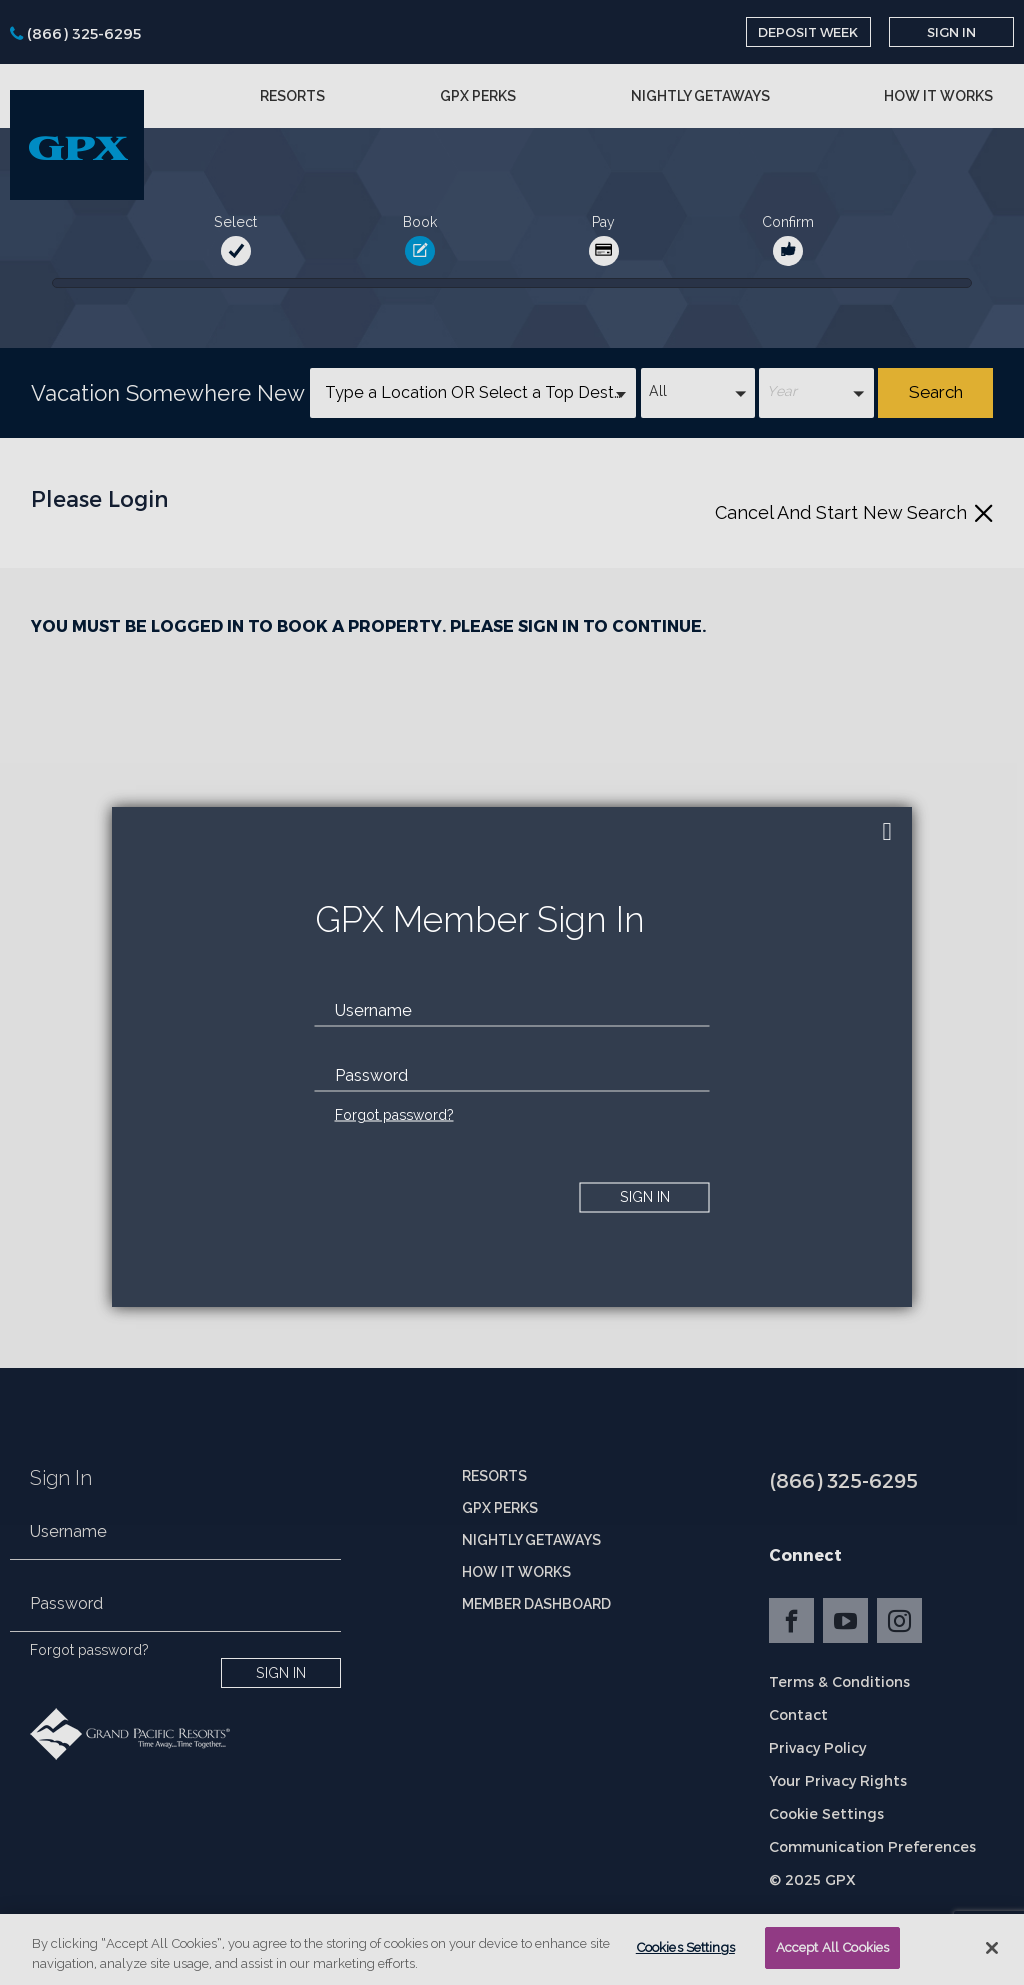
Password (371, 1074)
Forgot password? (394, 1114)
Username (373, 1009)
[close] (887, 832)
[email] (512, 1010)
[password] (512, 1075)
